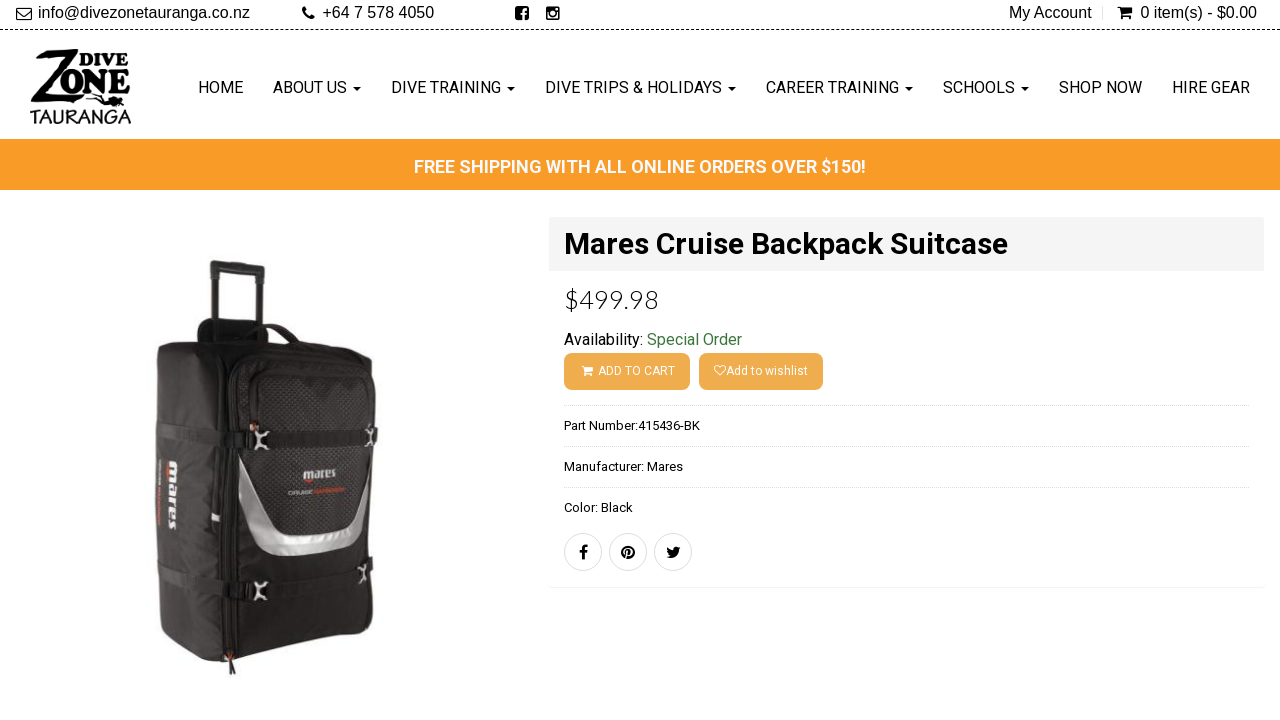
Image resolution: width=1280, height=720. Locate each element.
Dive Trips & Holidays (640, 87)
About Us (317, 87)
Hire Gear (1211, 87)
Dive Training (453, 87)
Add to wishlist (761, 371)
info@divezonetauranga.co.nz (144, 12)
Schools (986, 87)
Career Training (839, 87)
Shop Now (1100, 87)
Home (220, 87)
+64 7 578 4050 (378, 12)
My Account (1050, 13)
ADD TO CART (626, 371)
